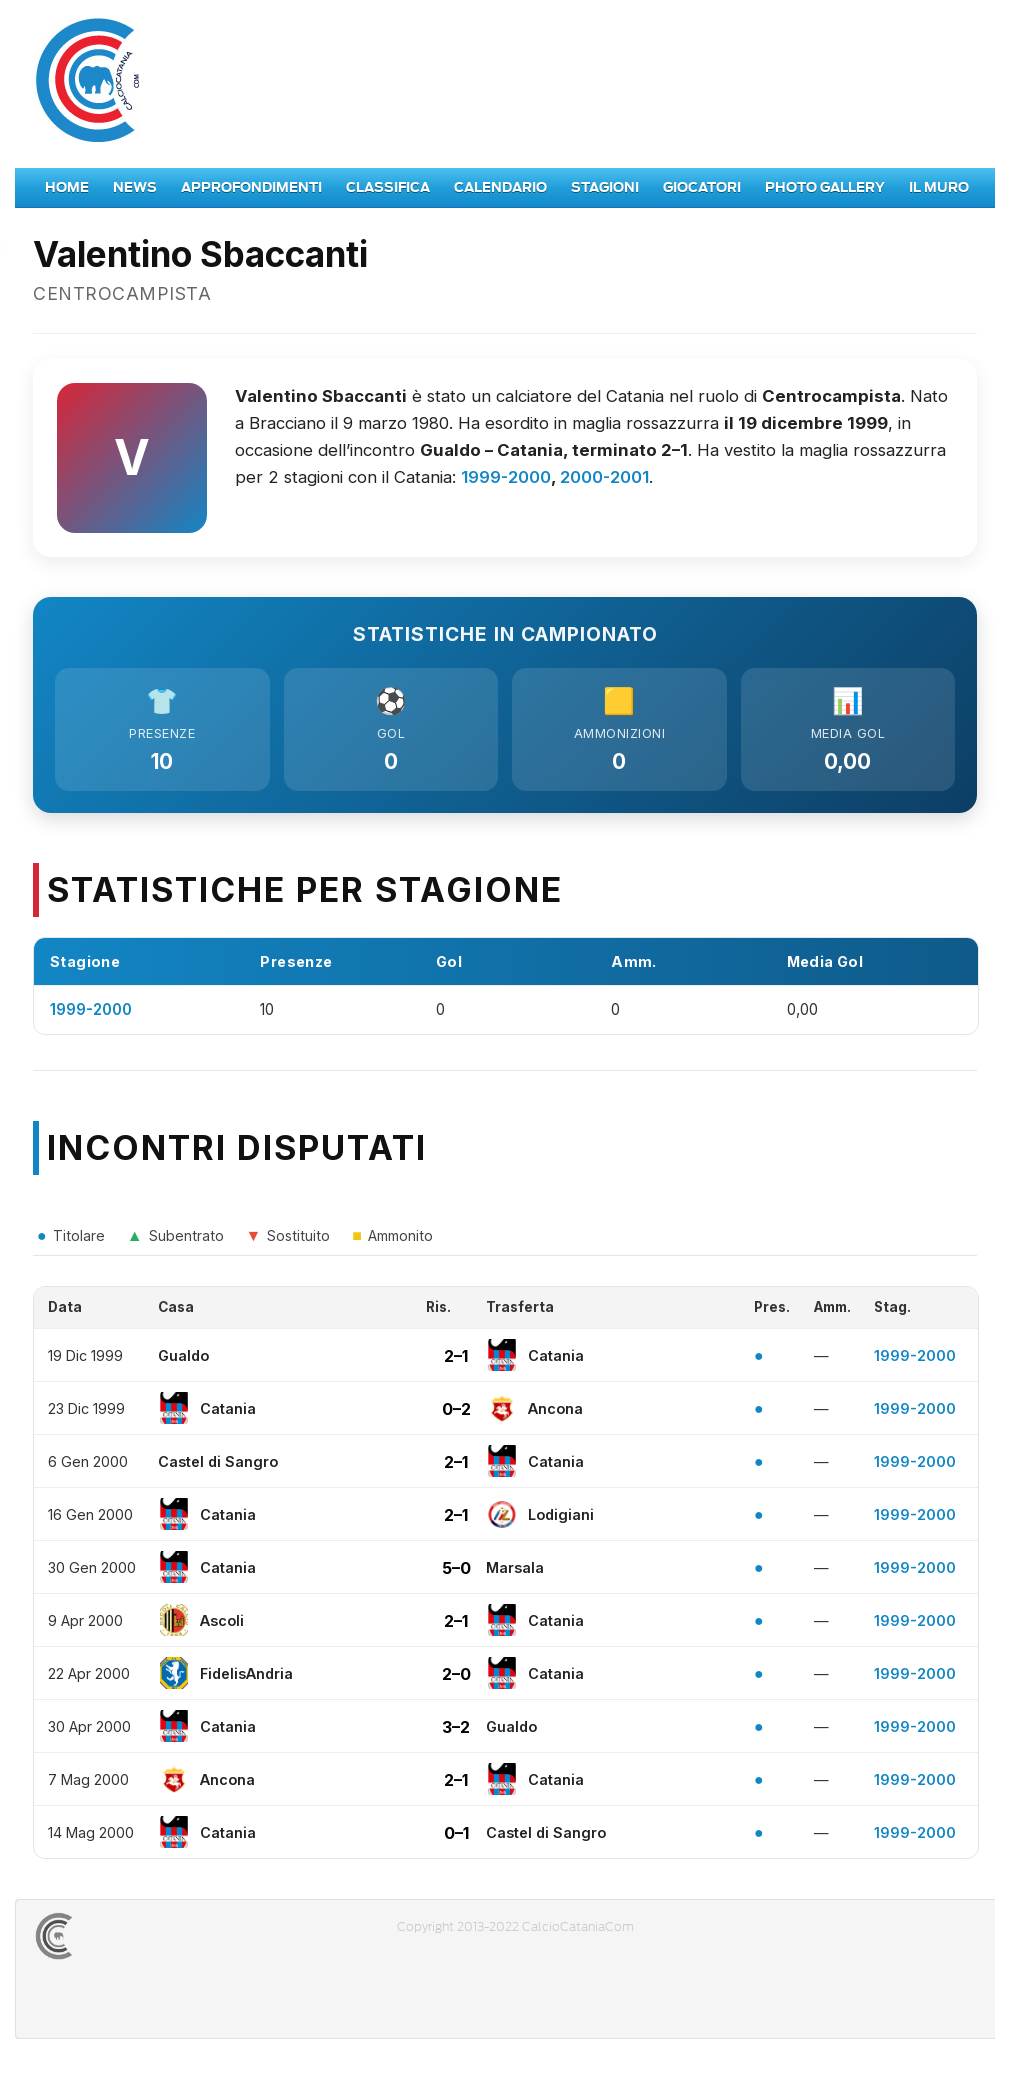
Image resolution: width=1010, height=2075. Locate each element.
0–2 (456, 1414)
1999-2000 (506, 477)
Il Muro (939, 187)
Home (67, 187)
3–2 (456, 1732)
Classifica (388, 187)
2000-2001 (604, 477)
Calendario (500, 187)
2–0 (456, 1679)
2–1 (456, 1361)
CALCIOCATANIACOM (126, 1942)
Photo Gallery (825, 187)
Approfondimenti (251, 187)
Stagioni (605, 187)
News (135, 187)
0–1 (456, 1838)
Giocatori (702, 187)
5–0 (456, 1573)
